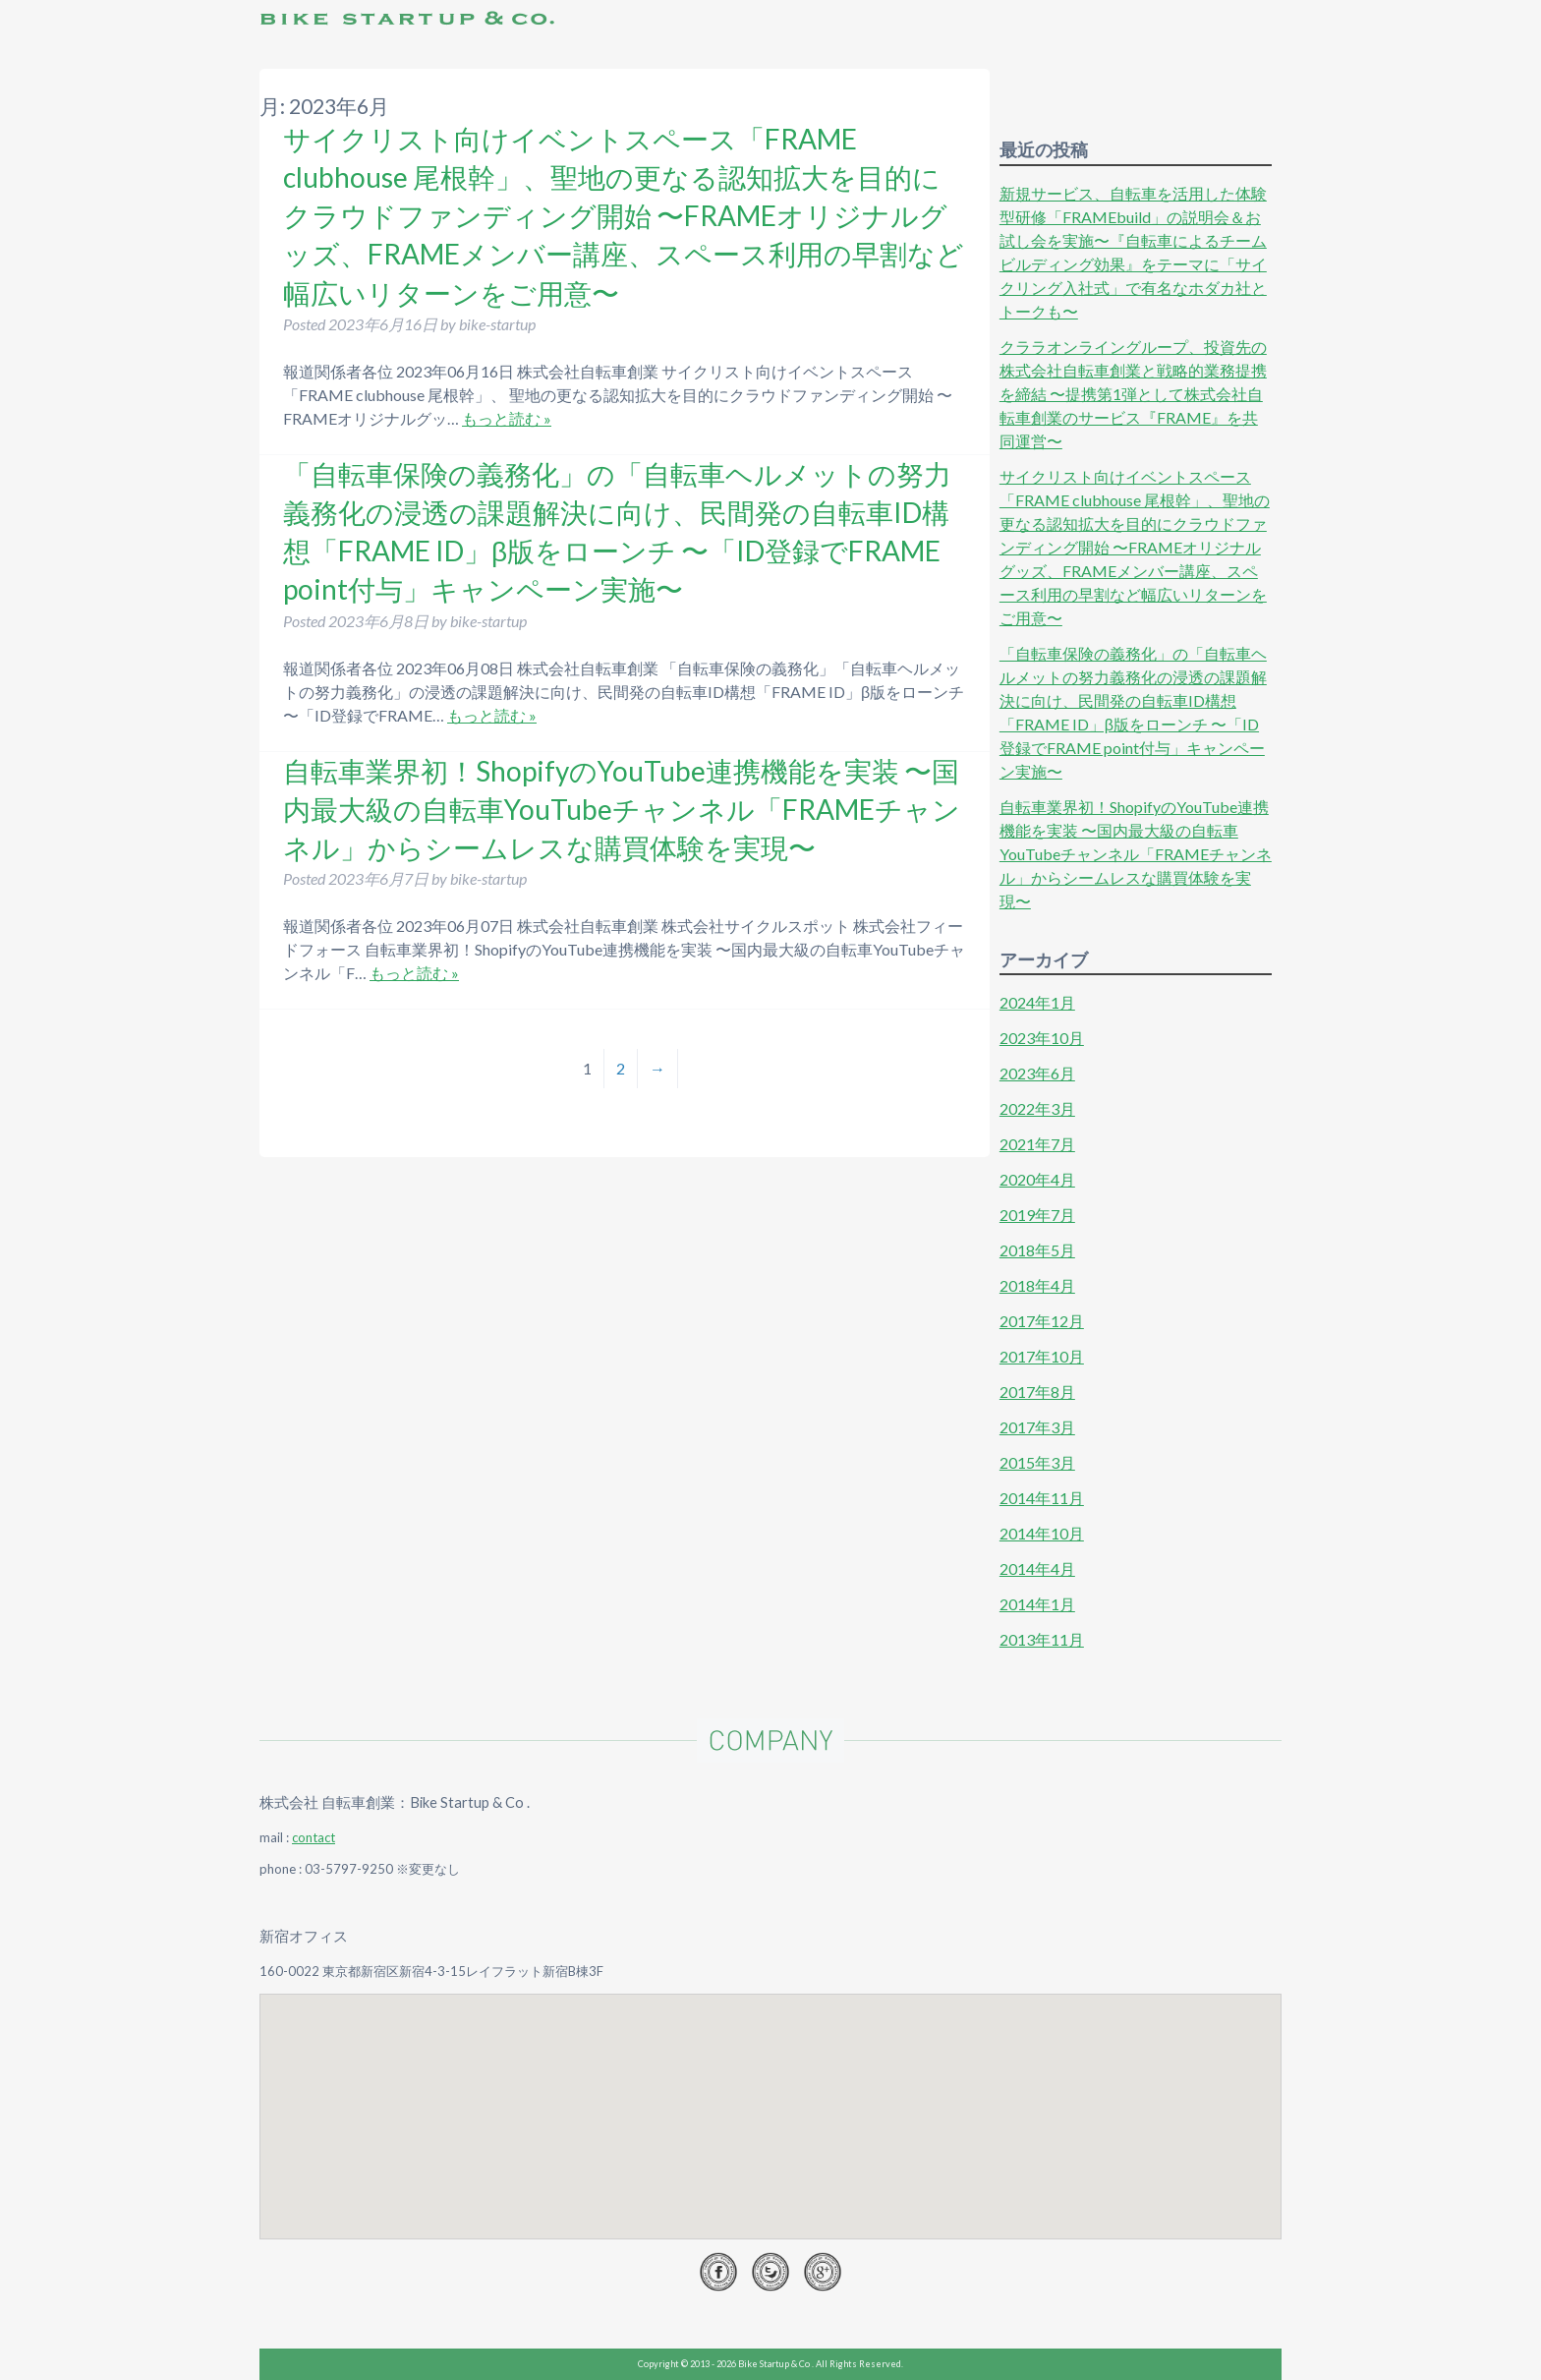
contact (313, 1837)
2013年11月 (1041, 1639)
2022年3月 (1037, 1108)
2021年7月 (1037, 1143)
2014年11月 (1041, 1497)
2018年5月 (1037, 1250)
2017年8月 (1037, 1391)
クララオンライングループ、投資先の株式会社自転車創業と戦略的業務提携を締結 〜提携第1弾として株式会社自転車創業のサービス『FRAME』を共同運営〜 (1133, 393)
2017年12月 (1041, 1320)
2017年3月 (1037, 1427)
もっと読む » (506, 418)
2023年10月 (1041, 1037)
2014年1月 (1037, 1604)
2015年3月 (1037, 1462)
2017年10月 (1041, 1356)
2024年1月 (1037, 1002)
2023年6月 (1037, 1073)
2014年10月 (1041, 1533)
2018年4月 (1037, 1285)
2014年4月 (1037, 1568)
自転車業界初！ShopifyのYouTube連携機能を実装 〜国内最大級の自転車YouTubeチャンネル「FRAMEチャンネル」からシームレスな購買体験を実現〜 (621, 809)
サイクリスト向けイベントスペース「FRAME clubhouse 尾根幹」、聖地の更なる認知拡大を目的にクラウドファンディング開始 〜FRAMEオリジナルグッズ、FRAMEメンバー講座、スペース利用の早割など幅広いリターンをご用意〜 (623, 216)
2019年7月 (1037, 1214)
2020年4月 (1037, 1179)
